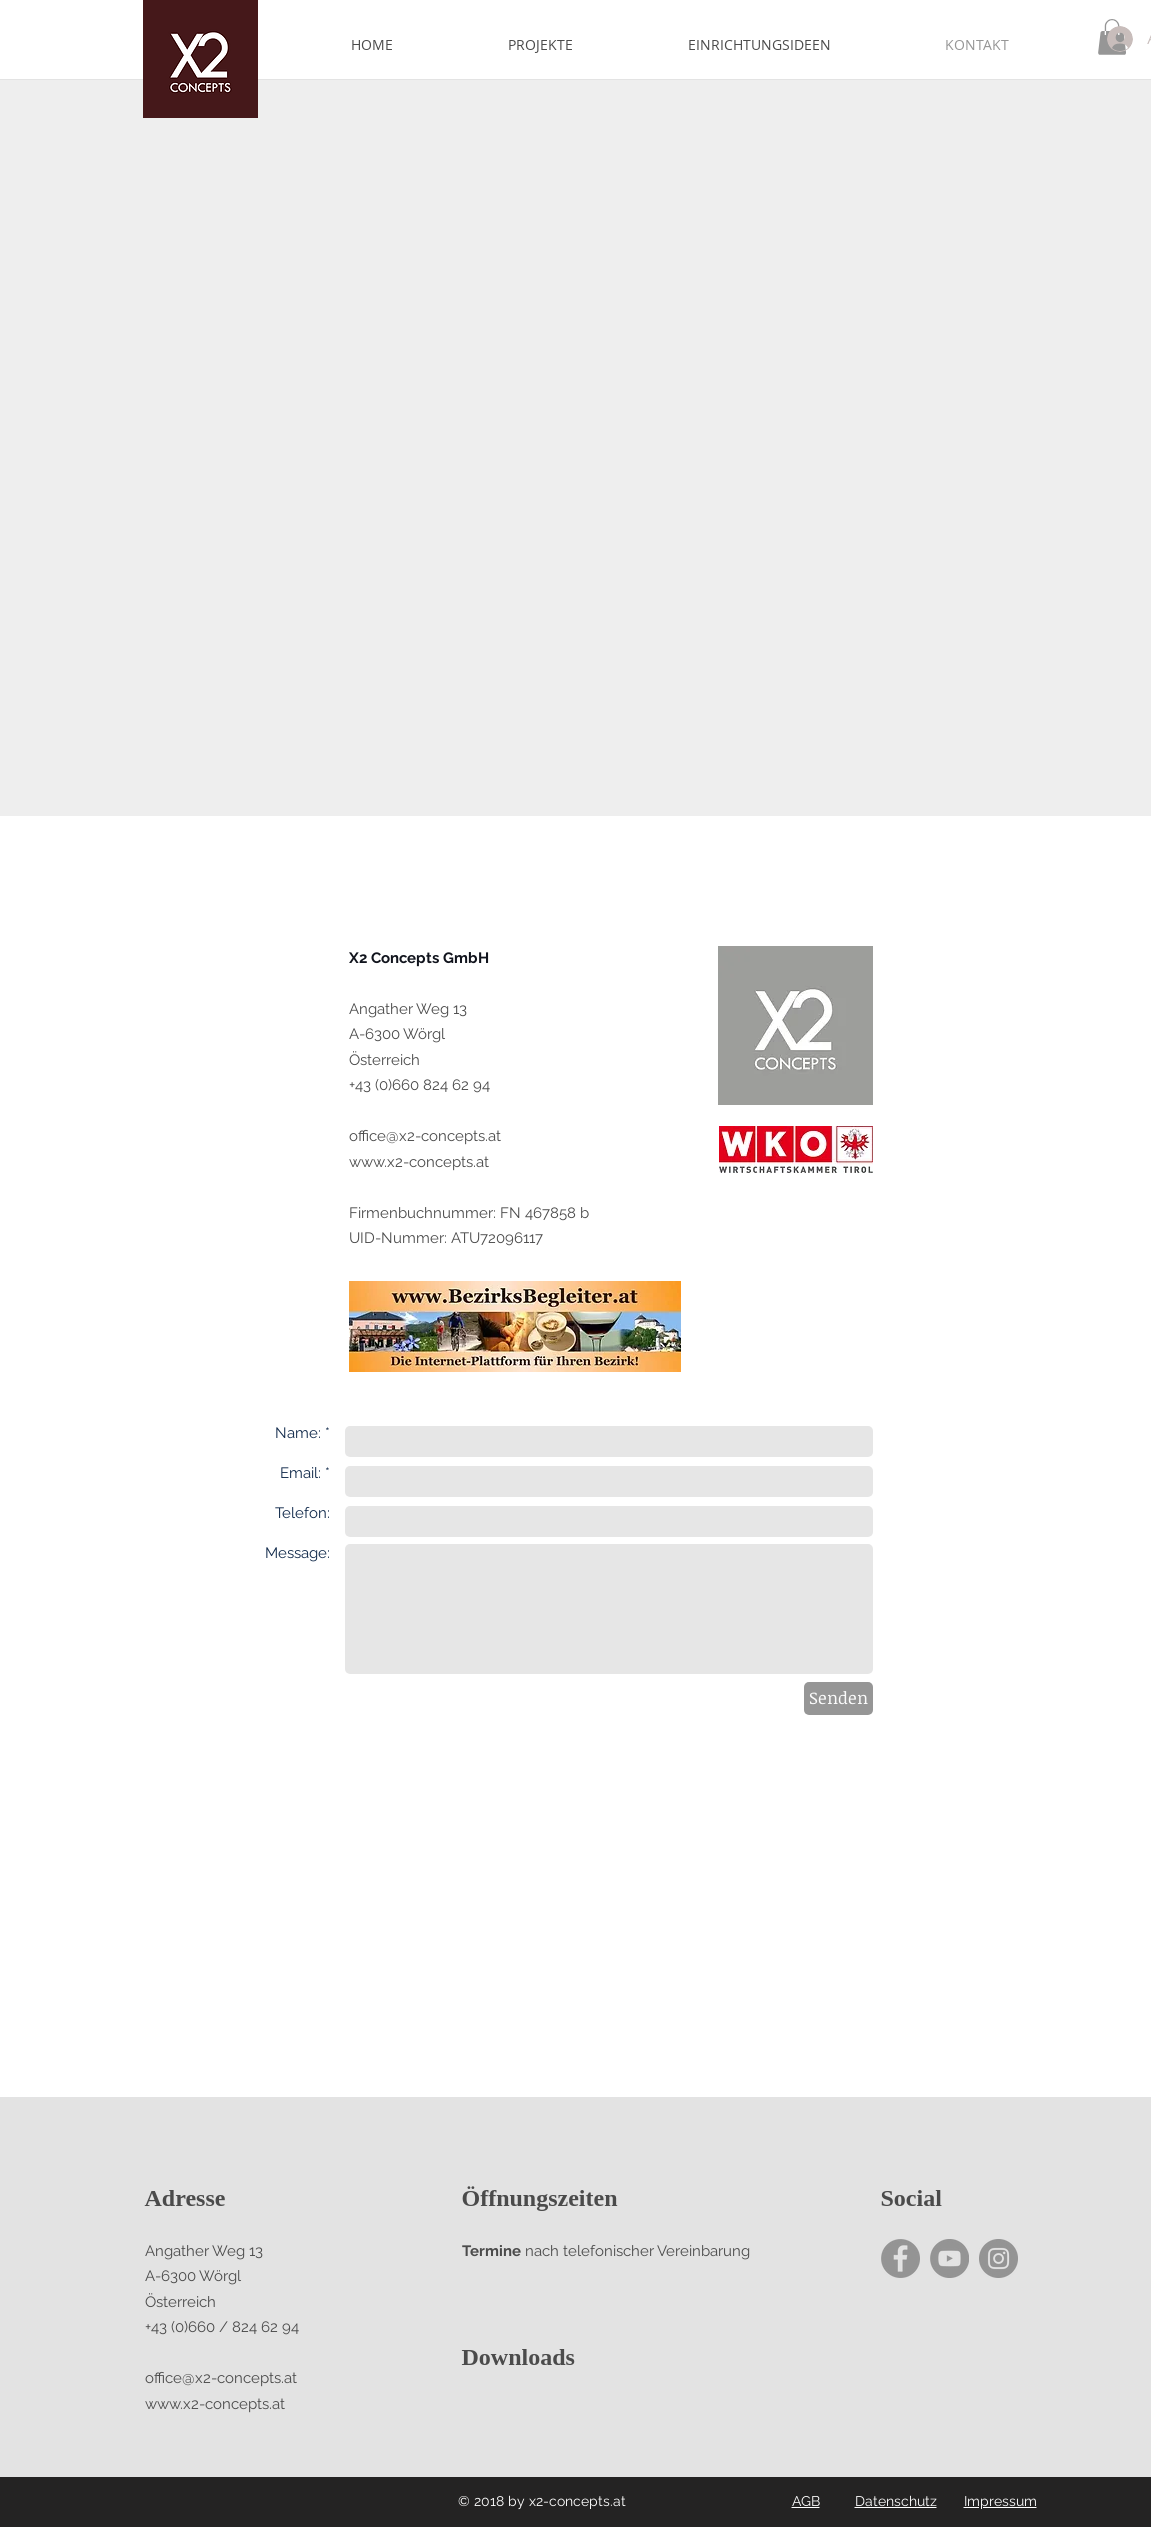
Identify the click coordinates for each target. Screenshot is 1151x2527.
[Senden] (838, 1698)
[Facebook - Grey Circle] (900, 2258)
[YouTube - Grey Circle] (949, 2258)
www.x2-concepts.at (419, 1162)
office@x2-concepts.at (425, 1136)
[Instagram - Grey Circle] (998, 2258)
